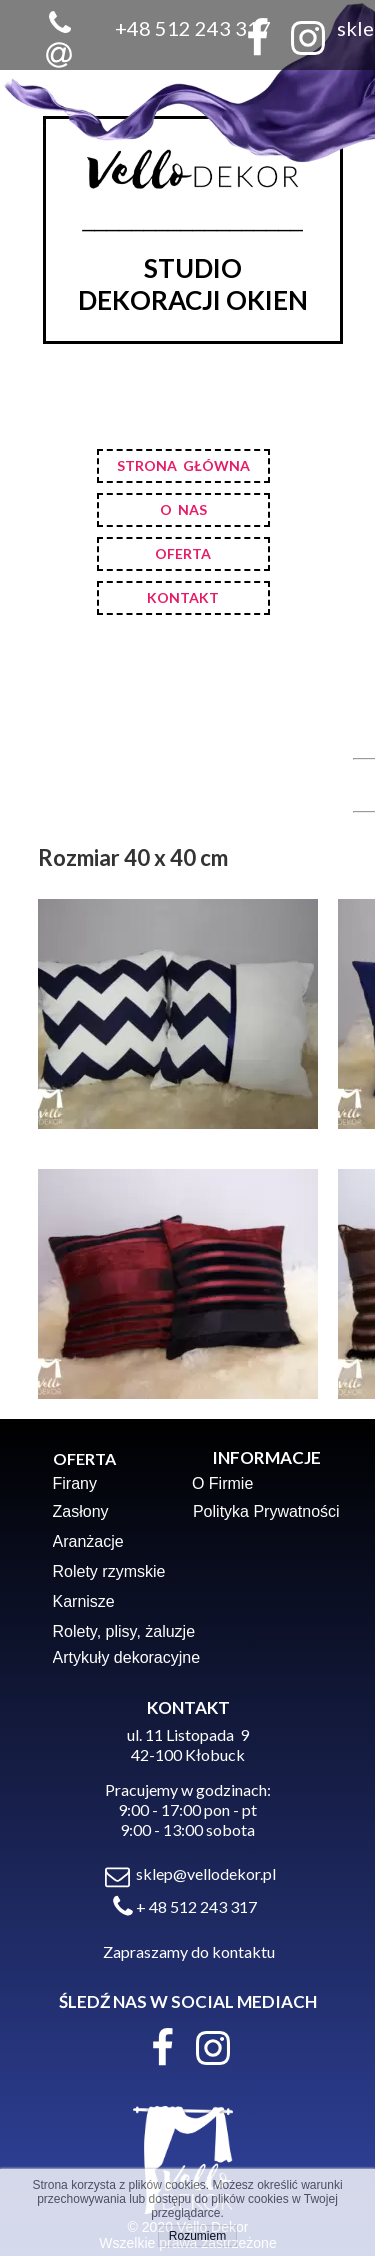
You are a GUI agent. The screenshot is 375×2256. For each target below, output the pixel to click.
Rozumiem (197, 2236)
